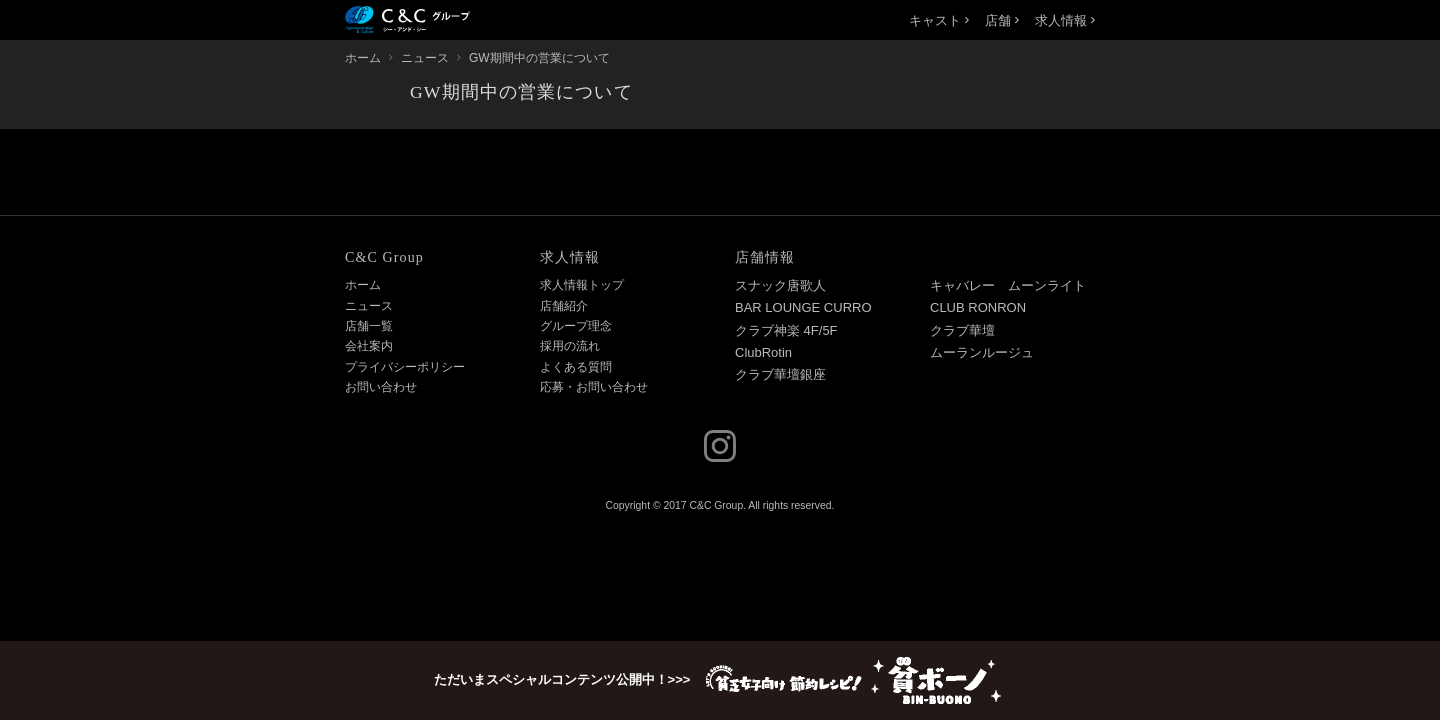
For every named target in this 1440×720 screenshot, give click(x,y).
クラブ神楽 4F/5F (786, 330)
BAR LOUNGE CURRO (803, 307)
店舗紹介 (564, 306)
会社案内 (369, 346)
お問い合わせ (381, 387)
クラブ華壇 (962, 330)
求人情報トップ (582, 285)
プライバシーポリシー (405, 367)
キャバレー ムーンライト (1008, 285)
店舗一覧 (369, 326)
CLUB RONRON (978, 307)
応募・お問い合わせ (594, 387)
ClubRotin (763, 352)
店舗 (1002, 20)
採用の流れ (570, 346)
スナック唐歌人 (780, 285)
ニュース (369, 306)
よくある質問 (576, 367)
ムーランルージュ (982, 352)
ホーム (363, 285)
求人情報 (1065, 20)
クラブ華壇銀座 (780, 374)
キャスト (939, 20)
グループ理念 (576, 326)
